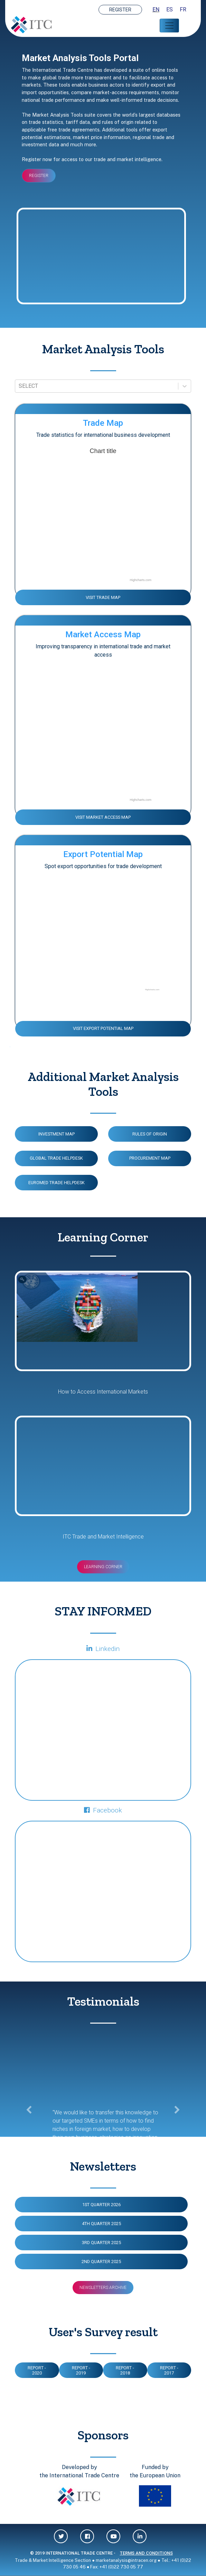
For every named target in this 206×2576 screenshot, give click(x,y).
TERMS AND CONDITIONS (146, 2553)
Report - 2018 (125, 2370)
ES (169, 9)
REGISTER (120, 9)
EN (155, 9)
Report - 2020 (37, 2370)
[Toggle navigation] (169, 25)
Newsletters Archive (103, 2287)
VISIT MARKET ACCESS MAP (103, 817)
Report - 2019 (81, 2370)
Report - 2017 (169, 2370)
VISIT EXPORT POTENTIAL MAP (103, 1028)
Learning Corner (103, 1566)
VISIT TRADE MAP (103, 597)
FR (183, 9)
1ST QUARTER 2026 (101, 2204)
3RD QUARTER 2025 (101, 2242)
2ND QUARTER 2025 (101, 2261)
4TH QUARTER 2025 (101, 2223)
